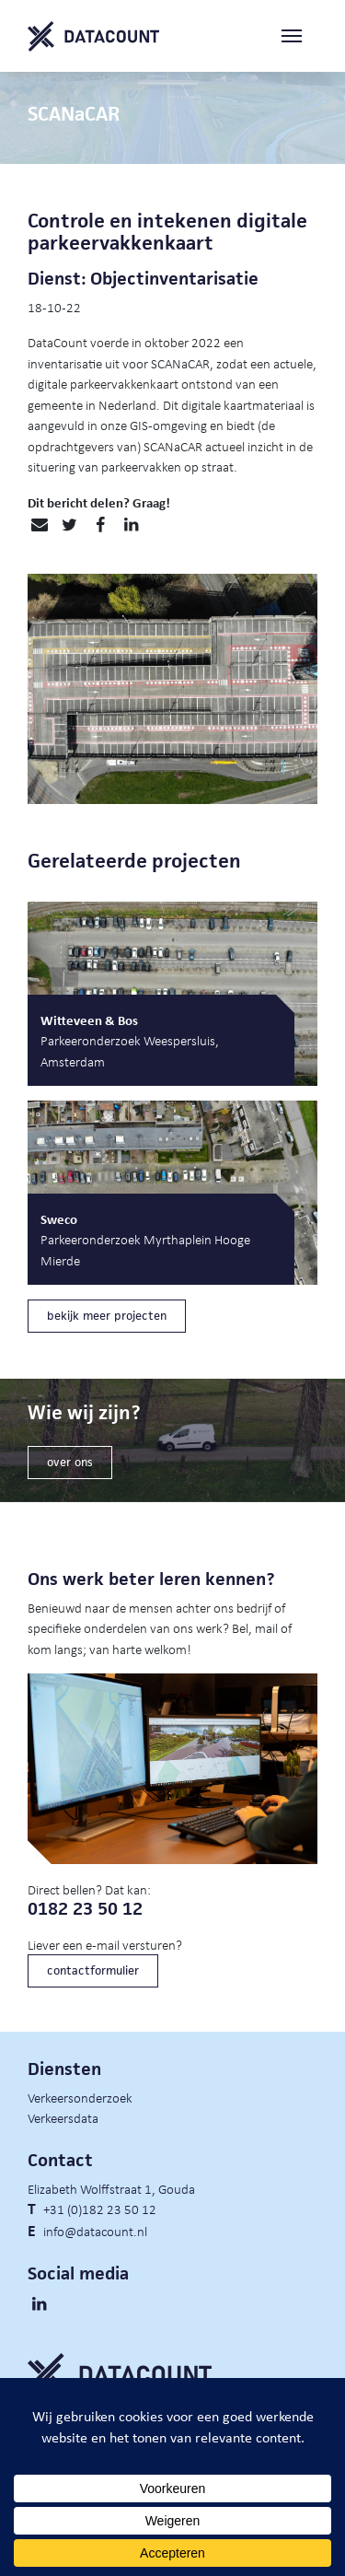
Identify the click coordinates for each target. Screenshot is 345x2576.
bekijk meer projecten (107, 1315)
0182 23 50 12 (85, 1908)
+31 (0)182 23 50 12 (99, 2208)
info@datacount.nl (95, 2230)
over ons (70, 1462)
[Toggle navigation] (299, 36)
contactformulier (93, 1970)
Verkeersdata (63, 2117)
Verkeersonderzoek (80, 2097)
